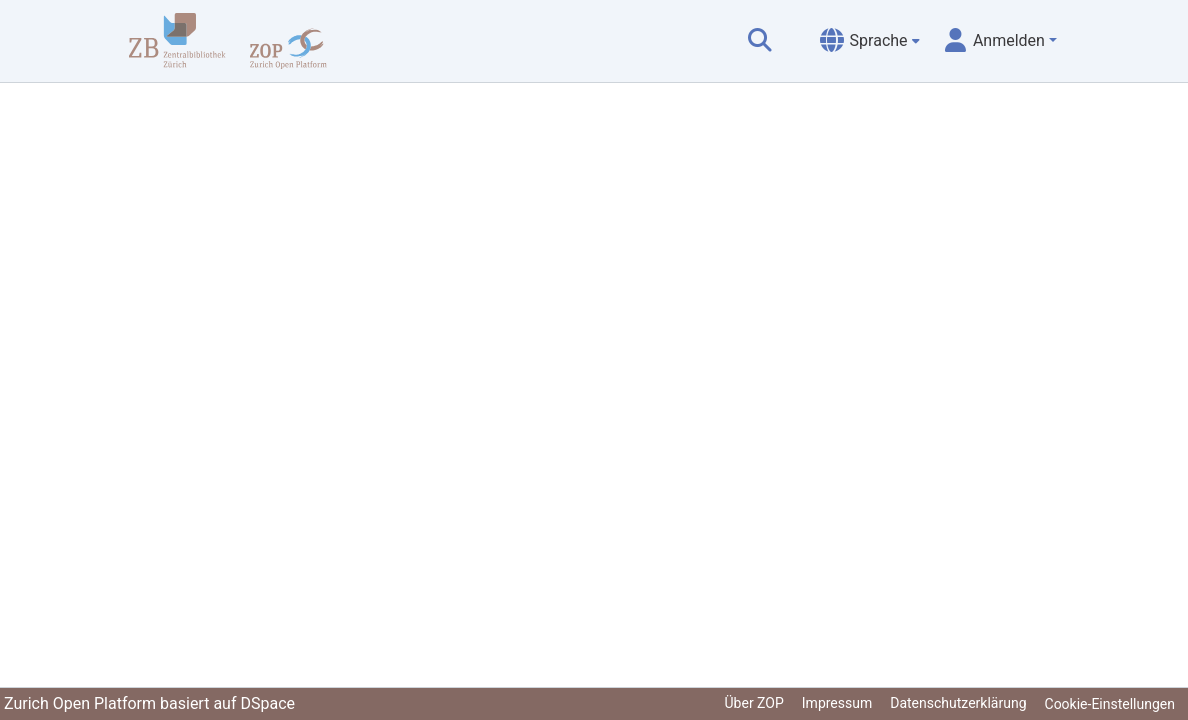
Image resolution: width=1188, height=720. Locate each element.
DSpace (267, 703)
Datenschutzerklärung (958, 703)
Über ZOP (754, 703)
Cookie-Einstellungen (1110, 704)
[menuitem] (870, 41)
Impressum (837, 703)
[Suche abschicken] (760, 41)
